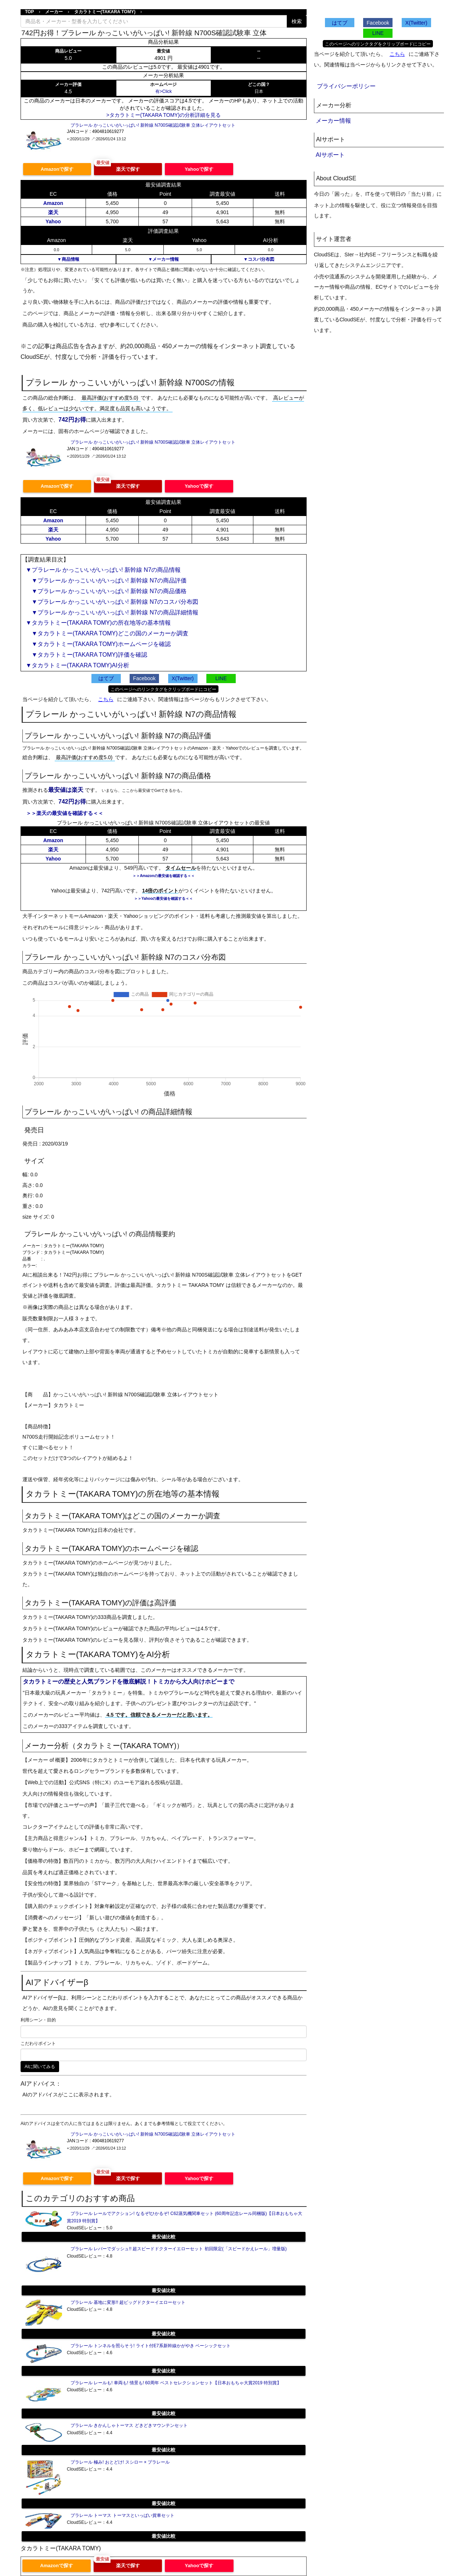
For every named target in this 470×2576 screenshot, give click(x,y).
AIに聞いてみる (40, 2066)
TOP (29, 11)
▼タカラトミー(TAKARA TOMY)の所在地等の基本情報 (98, 623)
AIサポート (330, 155)
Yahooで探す (199, 169)
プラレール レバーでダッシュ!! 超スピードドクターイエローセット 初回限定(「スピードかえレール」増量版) (178, 2248)
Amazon (53, 203)
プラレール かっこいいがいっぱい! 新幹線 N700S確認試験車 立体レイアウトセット (152, 125)
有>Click (163, 91)
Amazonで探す (57, 169)
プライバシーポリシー (346, 86)
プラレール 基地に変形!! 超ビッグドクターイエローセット (127, 2302)
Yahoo (53, 221)
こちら (105, 699)
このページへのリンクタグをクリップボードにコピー (163, 689)
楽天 (53, 212)
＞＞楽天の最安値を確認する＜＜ (64, 813)
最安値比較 (164, 2237)
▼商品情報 (68, 259)
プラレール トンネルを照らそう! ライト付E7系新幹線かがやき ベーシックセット (150, 2345)
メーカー (54, 11)
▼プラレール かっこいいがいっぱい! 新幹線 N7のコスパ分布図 (112, 602)
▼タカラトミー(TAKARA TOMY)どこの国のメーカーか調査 (107, 633)
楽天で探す (128, 169)
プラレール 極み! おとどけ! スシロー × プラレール (120, 2462)
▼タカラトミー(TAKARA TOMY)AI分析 (77, 665)
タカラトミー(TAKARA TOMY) (104, 11)
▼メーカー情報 (163, 259)
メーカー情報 (333, 121)
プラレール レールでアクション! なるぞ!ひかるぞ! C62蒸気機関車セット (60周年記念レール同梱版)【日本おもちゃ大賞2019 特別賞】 (184, 2217)
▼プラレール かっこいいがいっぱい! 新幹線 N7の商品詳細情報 (112, 612)
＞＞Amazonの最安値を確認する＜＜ (164, 876)
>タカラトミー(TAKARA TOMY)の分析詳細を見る (163, 115)
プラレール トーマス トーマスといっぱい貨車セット (122, 2515)
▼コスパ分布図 (258, 259)
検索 (297, 21)
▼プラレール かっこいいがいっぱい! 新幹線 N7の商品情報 (103, 570)
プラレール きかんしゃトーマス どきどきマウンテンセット (129, 2425)
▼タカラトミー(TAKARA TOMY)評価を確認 (86, 655)
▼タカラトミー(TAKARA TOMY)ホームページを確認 (98, 644)
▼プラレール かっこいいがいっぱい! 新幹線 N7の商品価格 (106, 591)
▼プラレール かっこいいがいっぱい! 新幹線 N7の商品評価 (106, 580)
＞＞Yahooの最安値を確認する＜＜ (163, 898)
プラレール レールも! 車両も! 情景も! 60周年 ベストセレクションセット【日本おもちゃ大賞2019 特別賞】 (175, 2382)
